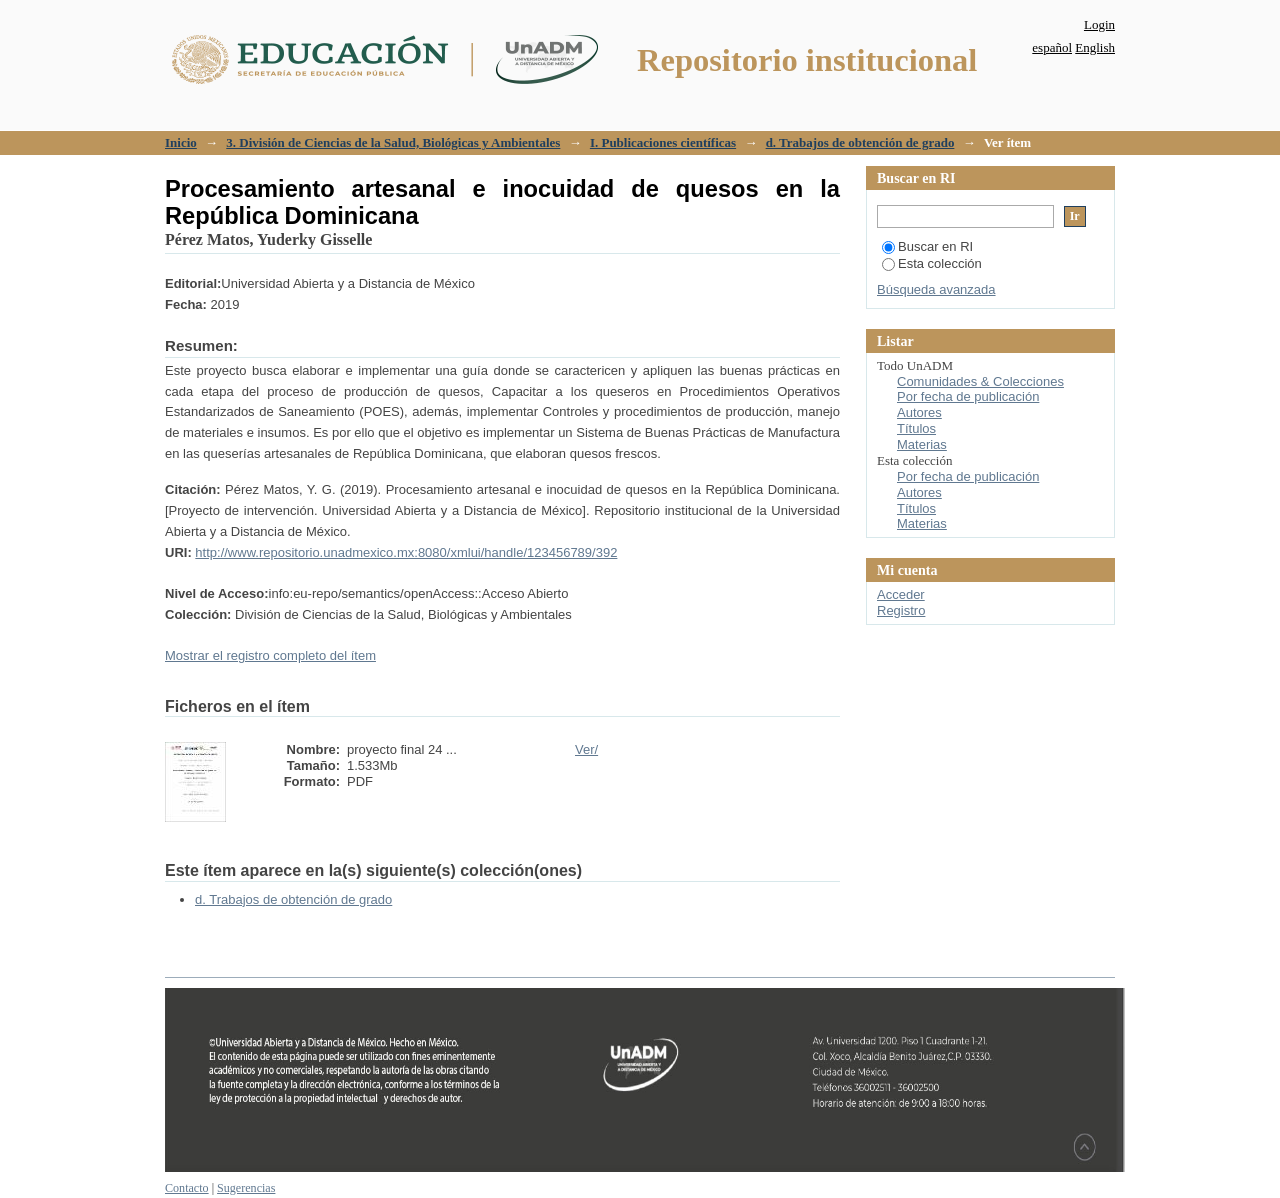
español (1052, 47)
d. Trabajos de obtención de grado (860, 142)
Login (1099, 24)
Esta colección (932, 263)
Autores (919, 412)
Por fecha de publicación (968, 396)
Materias (922, 444)
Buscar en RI (927, 246)
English (1095, 47)
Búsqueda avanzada (936, 289)
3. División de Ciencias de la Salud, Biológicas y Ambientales (393, 142)
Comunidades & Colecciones (980, 381)
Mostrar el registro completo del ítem (270, 655)
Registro (901, 610)
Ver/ (586, 749)
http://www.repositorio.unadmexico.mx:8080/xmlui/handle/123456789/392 (406, 552)
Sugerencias (246, 1188)
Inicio (181, 142)
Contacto (187, 1188)
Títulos (916, 428)
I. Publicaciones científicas (663, 142)
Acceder (901, 594)
